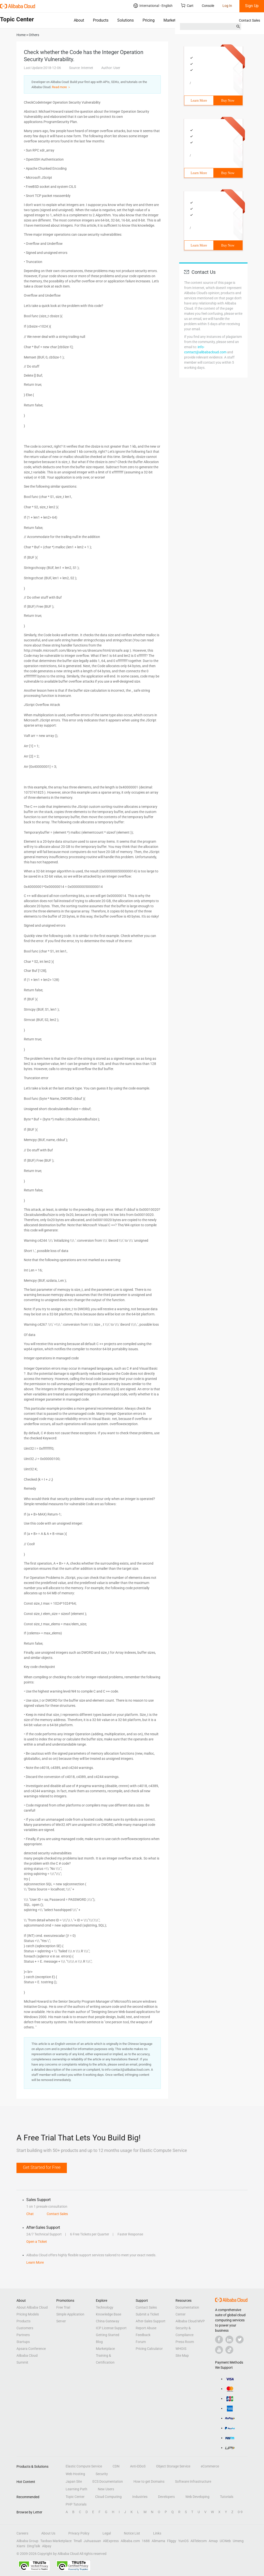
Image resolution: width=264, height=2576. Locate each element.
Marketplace (174, 20)
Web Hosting (75, 2474)
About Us (48, 2533)
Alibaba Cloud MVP (190, 2321)
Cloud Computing (108, 2497)
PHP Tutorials (76, 2504)
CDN (116, 2466)
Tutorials (226, 2497)
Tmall (77, 2541)
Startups (23, 2342)
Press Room (185, 2342)
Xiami (20, 2546)
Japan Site (74, 2481)
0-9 (240, 2512)
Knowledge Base (108, 2314)
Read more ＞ (61, 87)
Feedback (143, 2335)
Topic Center (75, 2497)
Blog (99, 2342)
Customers (24, 2328)
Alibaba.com (130, 2541)
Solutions (125, 20)
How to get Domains (148, 2481)
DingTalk (33, 2546)
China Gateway (107, 2321)
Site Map (182, 2355)
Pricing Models (27, 2314)
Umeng (238, 2541)
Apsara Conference (31, 2349)
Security (102, 2474)
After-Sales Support (150, 2321)
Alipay (46, 2546)
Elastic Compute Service (84, 2466)
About (79, 20)
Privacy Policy (78, 2533)
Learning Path (76, 2489)
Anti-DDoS (138, 2466)
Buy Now (228, 100)
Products (100, 20)
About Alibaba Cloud (32, 2307)
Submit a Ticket (147, 2314)
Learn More (199, 100)
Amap (213, 2541)
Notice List (132, 2533)
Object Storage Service (173, 2466)
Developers (166, 2497)
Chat (30, 2214)
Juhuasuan (92, 2541)
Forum (141, 2342)
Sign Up (252, 5)
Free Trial (63, 2307)
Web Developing (197, 2497)
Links (157, 2533)
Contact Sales (249, 20)
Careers (22, 2533)
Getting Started (107, 2335)
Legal (107, 2533)
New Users (106, 2489)
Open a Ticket (36, 2242)
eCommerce (210, 2466)
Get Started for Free (41, 2167)
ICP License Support (111, 2328)
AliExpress (111, 2541)
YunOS (183, 2541)
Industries (139, 2497)
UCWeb (225, 2541)
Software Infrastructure (193, 2481)
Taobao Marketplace (56, 2541)
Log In (227, 6)
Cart (187, 5)
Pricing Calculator (149, 2349)
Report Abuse (146, 2328)
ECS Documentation (107, 2481)
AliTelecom (199, 2541)
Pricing (149, 20)
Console (208, 6)
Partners (23, 2335)
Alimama (158, 2541)
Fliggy (171, 2541)
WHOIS (181, 2349)
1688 (146, 2541)
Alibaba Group (27, 2541)
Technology (104, 2307)
